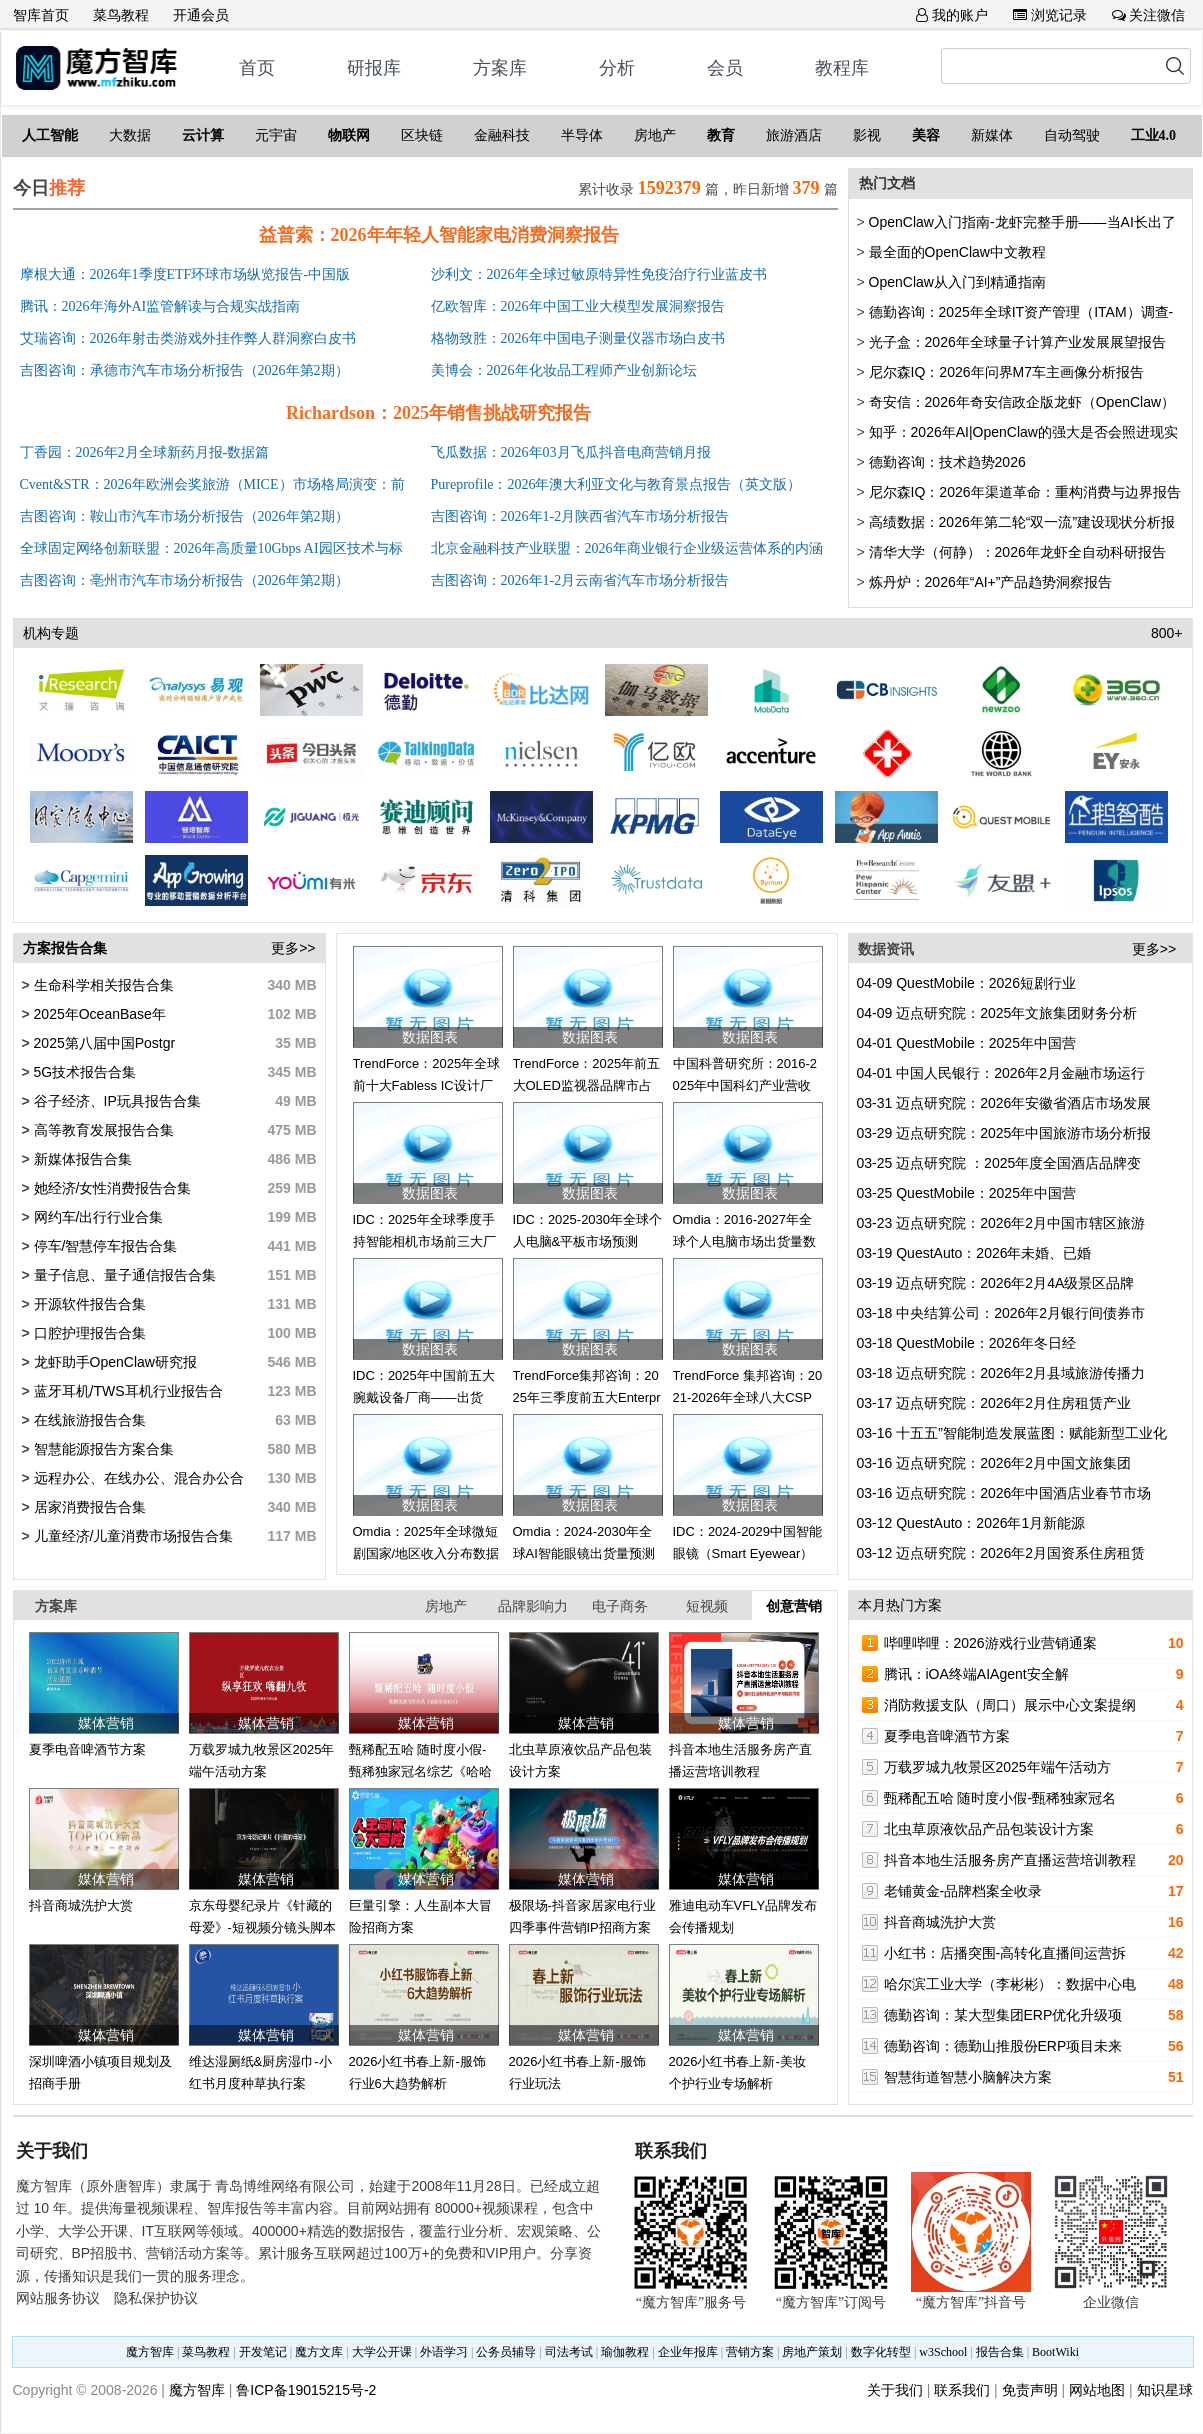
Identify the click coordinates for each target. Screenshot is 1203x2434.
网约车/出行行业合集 (97, 1217)
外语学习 (444, 2352)
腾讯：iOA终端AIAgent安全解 (976, 1674)
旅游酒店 (794, 135)
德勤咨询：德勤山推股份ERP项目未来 (1003, 2046)
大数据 (130, 135)
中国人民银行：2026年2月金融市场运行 (1001, 1073)
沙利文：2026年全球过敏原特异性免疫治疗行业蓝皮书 (599, 274)
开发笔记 (263, 2352)
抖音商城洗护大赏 (81, 1905)
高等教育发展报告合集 (102, 1130)
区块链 (422, 135)
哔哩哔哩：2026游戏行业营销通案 (990, 1643)
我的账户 (952, 15)
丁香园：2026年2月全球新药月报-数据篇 (145, 452)
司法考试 (569, 2352)
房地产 (655, 135)
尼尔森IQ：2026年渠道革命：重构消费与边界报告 (1025, 492)
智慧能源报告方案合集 (102, 1449)
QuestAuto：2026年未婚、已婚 (974, 1253)
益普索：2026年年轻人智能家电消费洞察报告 (439, 235)
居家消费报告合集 (88, 1507)
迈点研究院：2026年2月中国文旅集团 (994, 1463)
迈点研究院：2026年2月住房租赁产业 (994, 1403)
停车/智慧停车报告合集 (104, 1246)
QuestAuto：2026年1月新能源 (971, 1523)
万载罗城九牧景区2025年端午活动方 (997, 1767)
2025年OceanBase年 (98, 1014)
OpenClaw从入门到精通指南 (957, 282)
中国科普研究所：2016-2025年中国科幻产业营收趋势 (745, 1086)
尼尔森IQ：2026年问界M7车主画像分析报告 (1006, 372)
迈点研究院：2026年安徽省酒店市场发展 (1004, 1103)
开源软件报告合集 (88, 1304)
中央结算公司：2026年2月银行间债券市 (1001, 1313)
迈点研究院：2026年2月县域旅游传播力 (1001, 1373)
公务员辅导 (506, 2352)
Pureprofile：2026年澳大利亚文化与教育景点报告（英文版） (616, 484)
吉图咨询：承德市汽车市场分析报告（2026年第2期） (184, 370)
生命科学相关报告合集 (102, 985)
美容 (926, 135)
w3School (943, 2352)
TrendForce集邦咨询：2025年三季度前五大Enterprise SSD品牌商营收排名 (587, 1398)
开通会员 (201, 15)
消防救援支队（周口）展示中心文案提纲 (1010, 1705)
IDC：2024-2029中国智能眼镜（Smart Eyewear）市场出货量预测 (748, 1554)
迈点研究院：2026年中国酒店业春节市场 (1004, 1493)
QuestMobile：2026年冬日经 (966, 1343)
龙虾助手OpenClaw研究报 (113, 1362)
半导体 (582, 135)
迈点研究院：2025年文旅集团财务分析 (997, 1013)
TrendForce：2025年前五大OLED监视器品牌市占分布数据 (587, 1086)
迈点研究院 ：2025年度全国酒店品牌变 (999, 1163)
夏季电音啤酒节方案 (87, 1749)
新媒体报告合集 (81, 1159)
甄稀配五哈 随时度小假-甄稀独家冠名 (1000, 1798)
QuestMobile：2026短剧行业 (966, 983)
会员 (725, 68)
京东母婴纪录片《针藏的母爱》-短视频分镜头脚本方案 (262, 1928)
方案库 (500, 68)
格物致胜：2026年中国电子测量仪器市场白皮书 (578, 338)
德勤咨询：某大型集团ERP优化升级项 (1003, 2015)
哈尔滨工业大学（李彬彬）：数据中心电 (1010, 1984)
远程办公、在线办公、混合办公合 (137, 1478)
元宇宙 (276, 135)
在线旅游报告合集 (88, 1420)
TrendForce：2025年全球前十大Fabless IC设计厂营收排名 (427, 1086)
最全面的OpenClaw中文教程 (957, 252)
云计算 (203, 135)
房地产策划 (812, 2352)
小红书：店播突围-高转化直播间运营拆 (1005, 1953)
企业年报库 (688, 2352)
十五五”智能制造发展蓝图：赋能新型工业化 (1012, 1433)
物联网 (349, 135)
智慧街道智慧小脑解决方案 (968, 2077)
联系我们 (962, 2390)
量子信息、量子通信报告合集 (123, 1275)
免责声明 (1030, 2390)
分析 (617, 68)
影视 (867, 135)
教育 (721, 135)
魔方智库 (150, 2352)
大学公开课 (382, 2352)
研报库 (374, 68)
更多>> (293, 948)
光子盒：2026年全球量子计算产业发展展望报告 (1017, 342)
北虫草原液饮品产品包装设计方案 (989, 1829)
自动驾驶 (1072, 135)
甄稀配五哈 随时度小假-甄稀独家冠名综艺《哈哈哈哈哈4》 (420, 1772)
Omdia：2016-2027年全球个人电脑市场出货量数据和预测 (744, 1242)
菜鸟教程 (121, 15)
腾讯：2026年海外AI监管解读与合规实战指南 (160, 306)
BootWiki (1055, 2352)
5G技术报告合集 (83, 1072)
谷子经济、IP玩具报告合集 (115, 1101)
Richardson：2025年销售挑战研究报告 (438, 413)
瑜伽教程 (625, 2352)
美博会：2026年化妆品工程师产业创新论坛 (564, 370)
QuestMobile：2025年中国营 (966, 1043)
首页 (257, 68)
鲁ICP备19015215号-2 (306, 2390)
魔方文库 (319, 2352)
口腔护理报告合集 (88, 1333)
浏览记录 (1050, 15)
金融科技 (502, 135)
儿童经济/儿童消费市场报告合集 (132, 1536)
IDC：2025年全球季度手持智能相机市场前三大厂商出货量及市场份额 (424, 1242)
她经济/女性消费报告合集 (111, 1188)
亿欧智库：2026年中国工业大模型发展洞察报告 (578, 306)
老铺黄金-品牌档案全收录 (963, 1891)
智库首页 (41, 15)
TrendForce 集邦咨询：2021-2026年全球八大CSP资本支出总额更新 (748, 1398)
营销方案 (750, 2352)
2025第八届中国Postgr (103, 1043)
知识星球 (1165, 2390)
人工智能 (50, 135)
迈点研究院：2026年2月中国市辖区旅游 (1001, 1223)
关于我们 (895, 2390)
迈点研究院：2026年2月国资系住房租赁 (1001, 1553)
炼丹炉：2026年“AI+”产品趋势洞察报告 (991, 582)
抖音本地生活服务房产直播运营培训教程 (1010, 1860)
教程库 (842, 68)
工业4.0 (1154, 135)
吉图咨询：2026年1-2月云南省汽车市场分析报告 (580, 580)
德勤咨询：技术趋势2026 (947, 462)
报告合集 (1000, 2352)
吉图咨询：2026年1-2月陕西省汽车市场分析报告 (580, 516)
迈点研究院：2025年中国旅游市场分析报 (1004, 1133)
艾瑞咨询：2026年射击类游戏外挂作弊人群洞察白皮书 (188, 338)
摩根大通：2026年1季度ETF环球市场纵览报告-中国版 (185, 274)
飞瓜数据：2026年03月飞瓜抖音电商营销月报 (571, 452)
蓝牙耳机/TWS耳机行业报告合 (126, 1391)
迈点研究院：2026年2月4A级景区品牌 (996, 1283)
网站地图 (1097, 2390)
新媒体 (992, 135)
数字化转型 (881, 2352)
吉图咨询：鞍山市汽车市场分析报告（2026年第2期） (184, 516)
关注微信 (1149, 15)
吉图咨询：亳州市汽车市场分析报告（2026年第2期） (184, 580)
